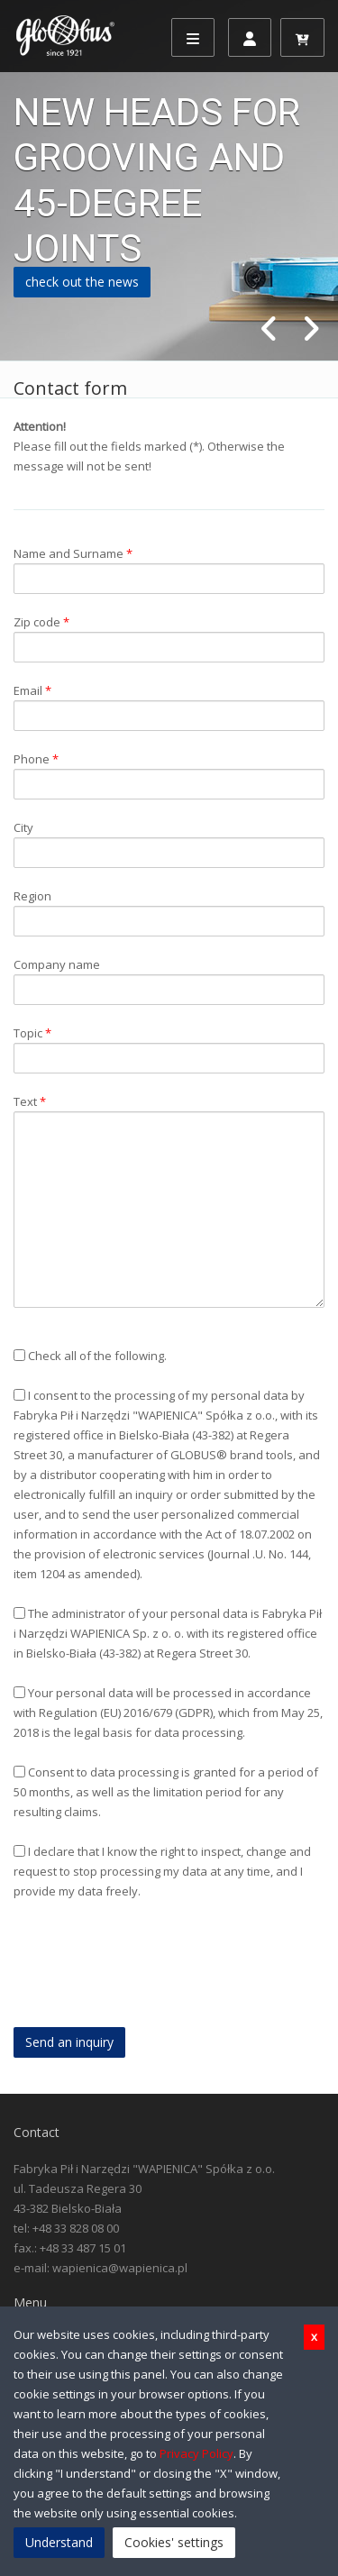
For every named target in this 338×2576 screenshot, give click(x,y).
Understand (59, 2542)
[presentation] (151, 1974)
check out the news (82, 281)
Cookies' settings (174, 2542)
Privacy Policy (196, 2453)
